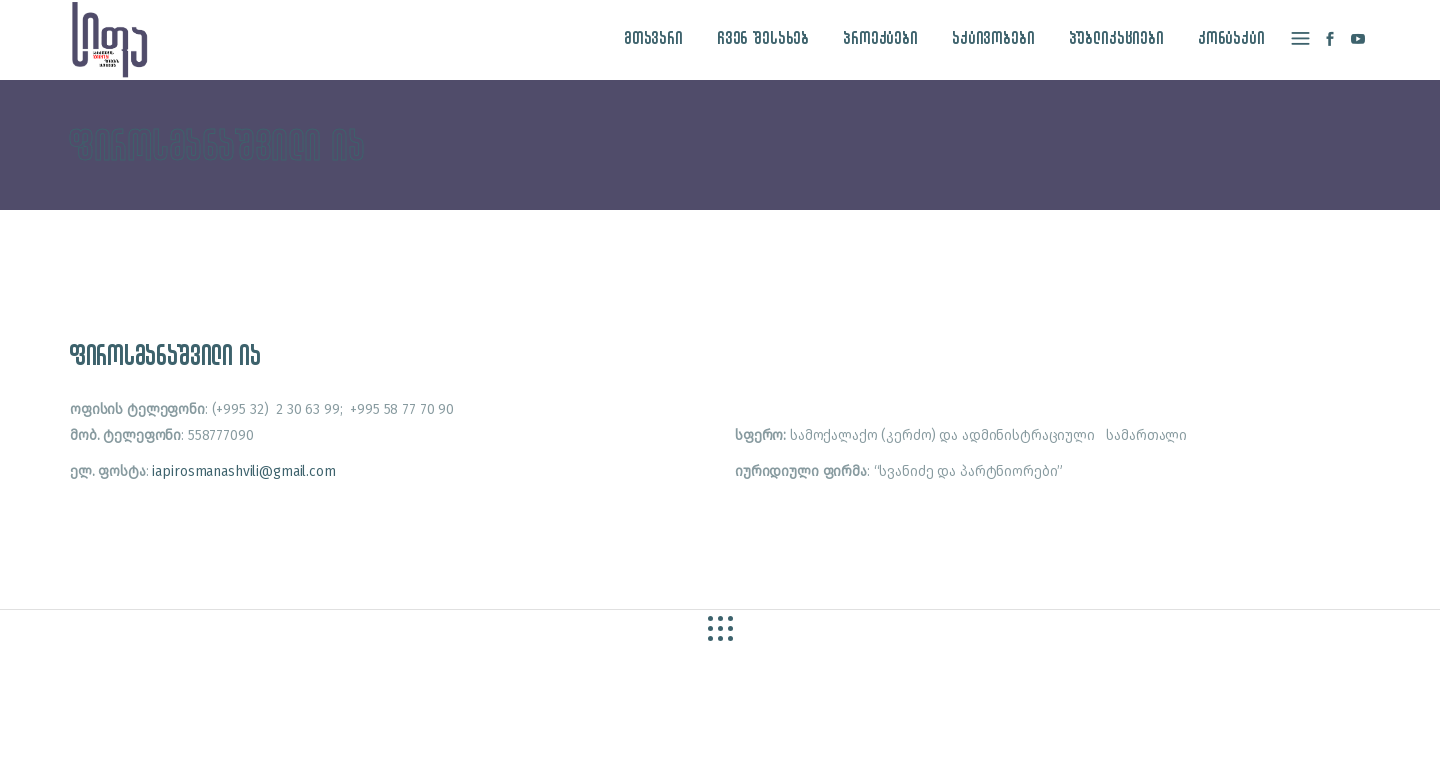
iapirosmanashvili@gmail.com (243, 471)
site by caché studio (1037, 727)
